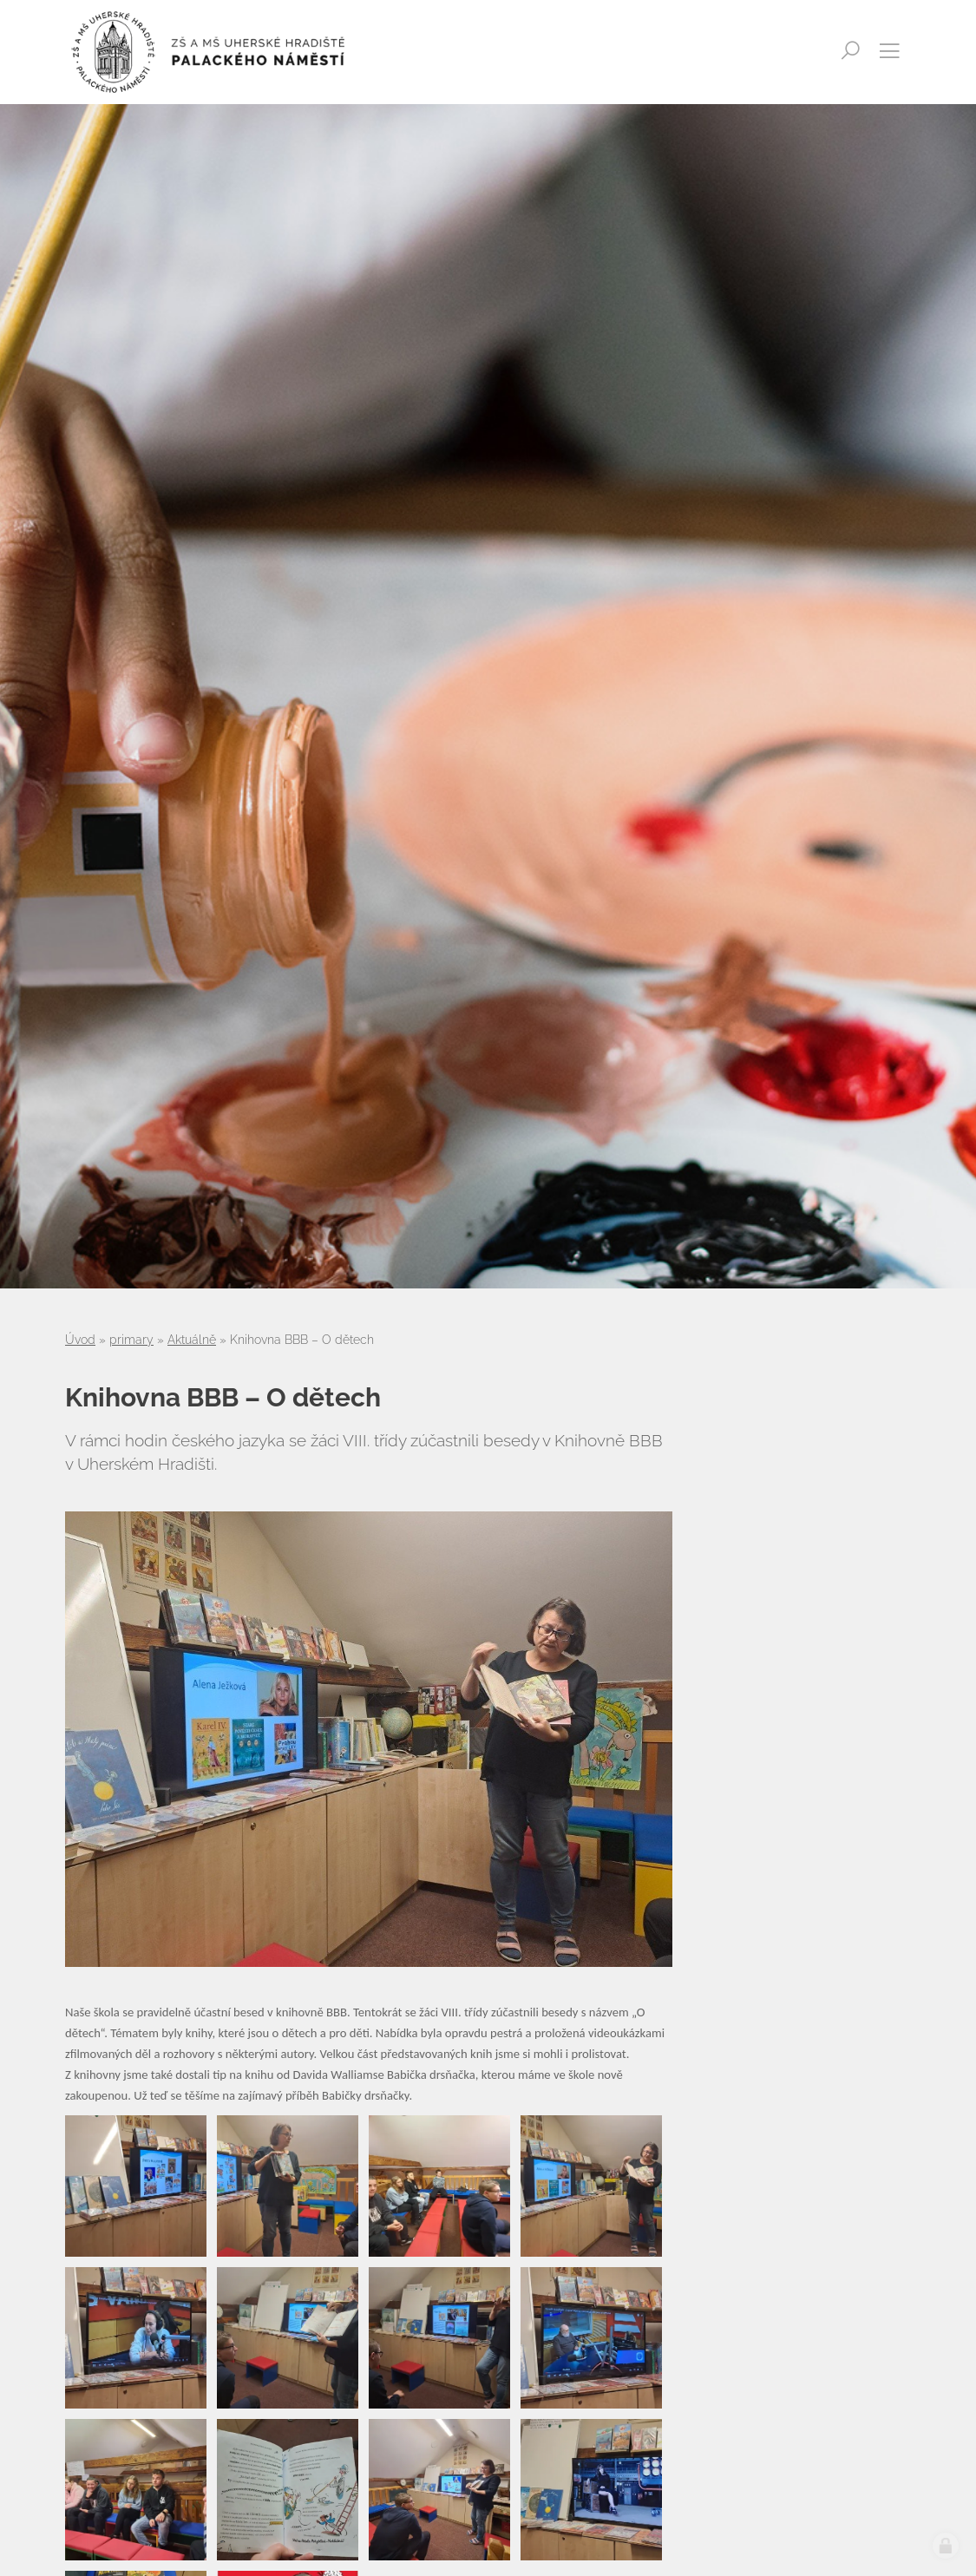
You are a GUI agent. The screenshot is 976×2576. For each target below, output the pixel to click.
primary (131, 1340)
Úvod (80, 1340)
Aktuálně (191, 1340)
